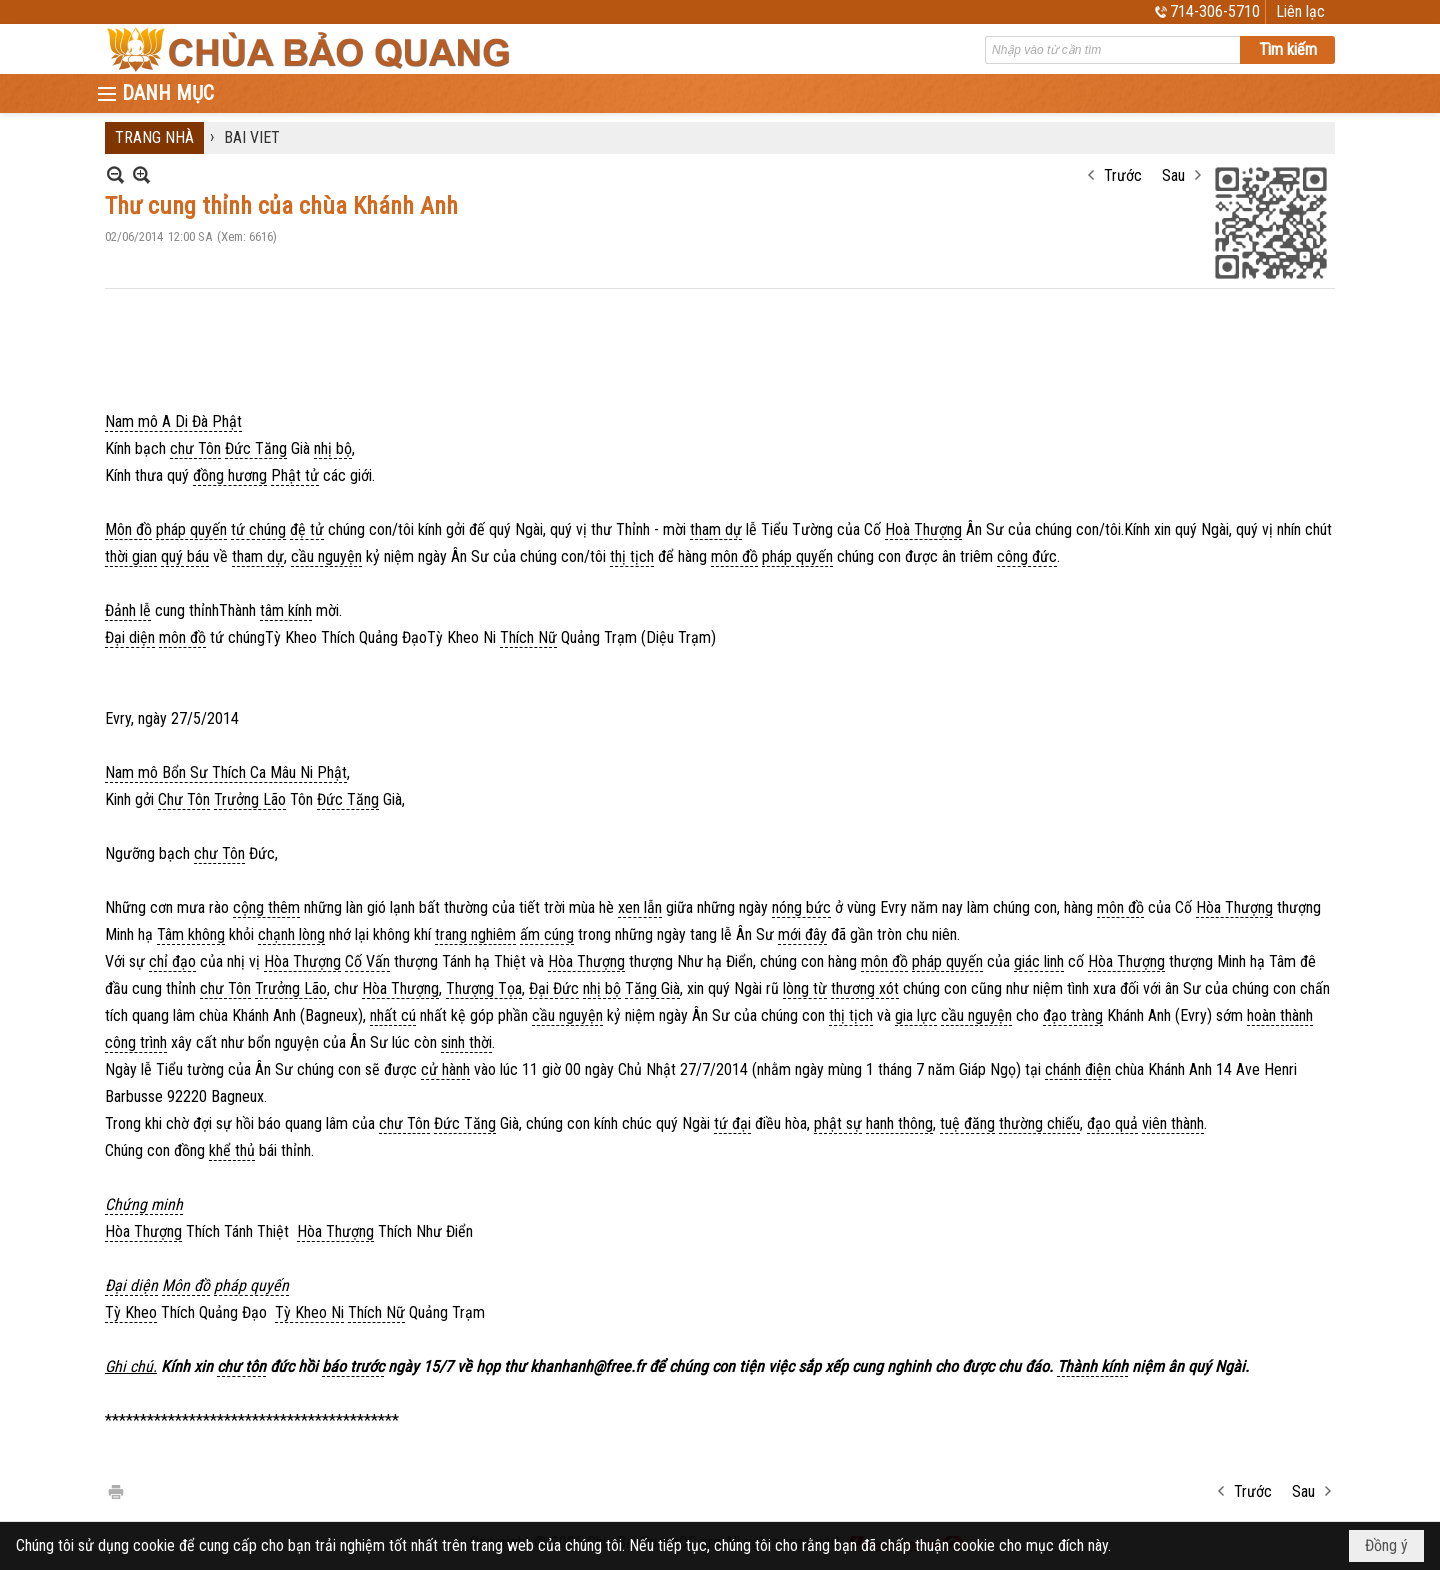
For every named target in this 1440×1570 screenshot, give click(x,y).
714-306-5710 (1215, 11)
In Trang (115, 1490)
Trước (1123, 175)
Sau (1173, 175)
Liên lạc (1300, 11)
